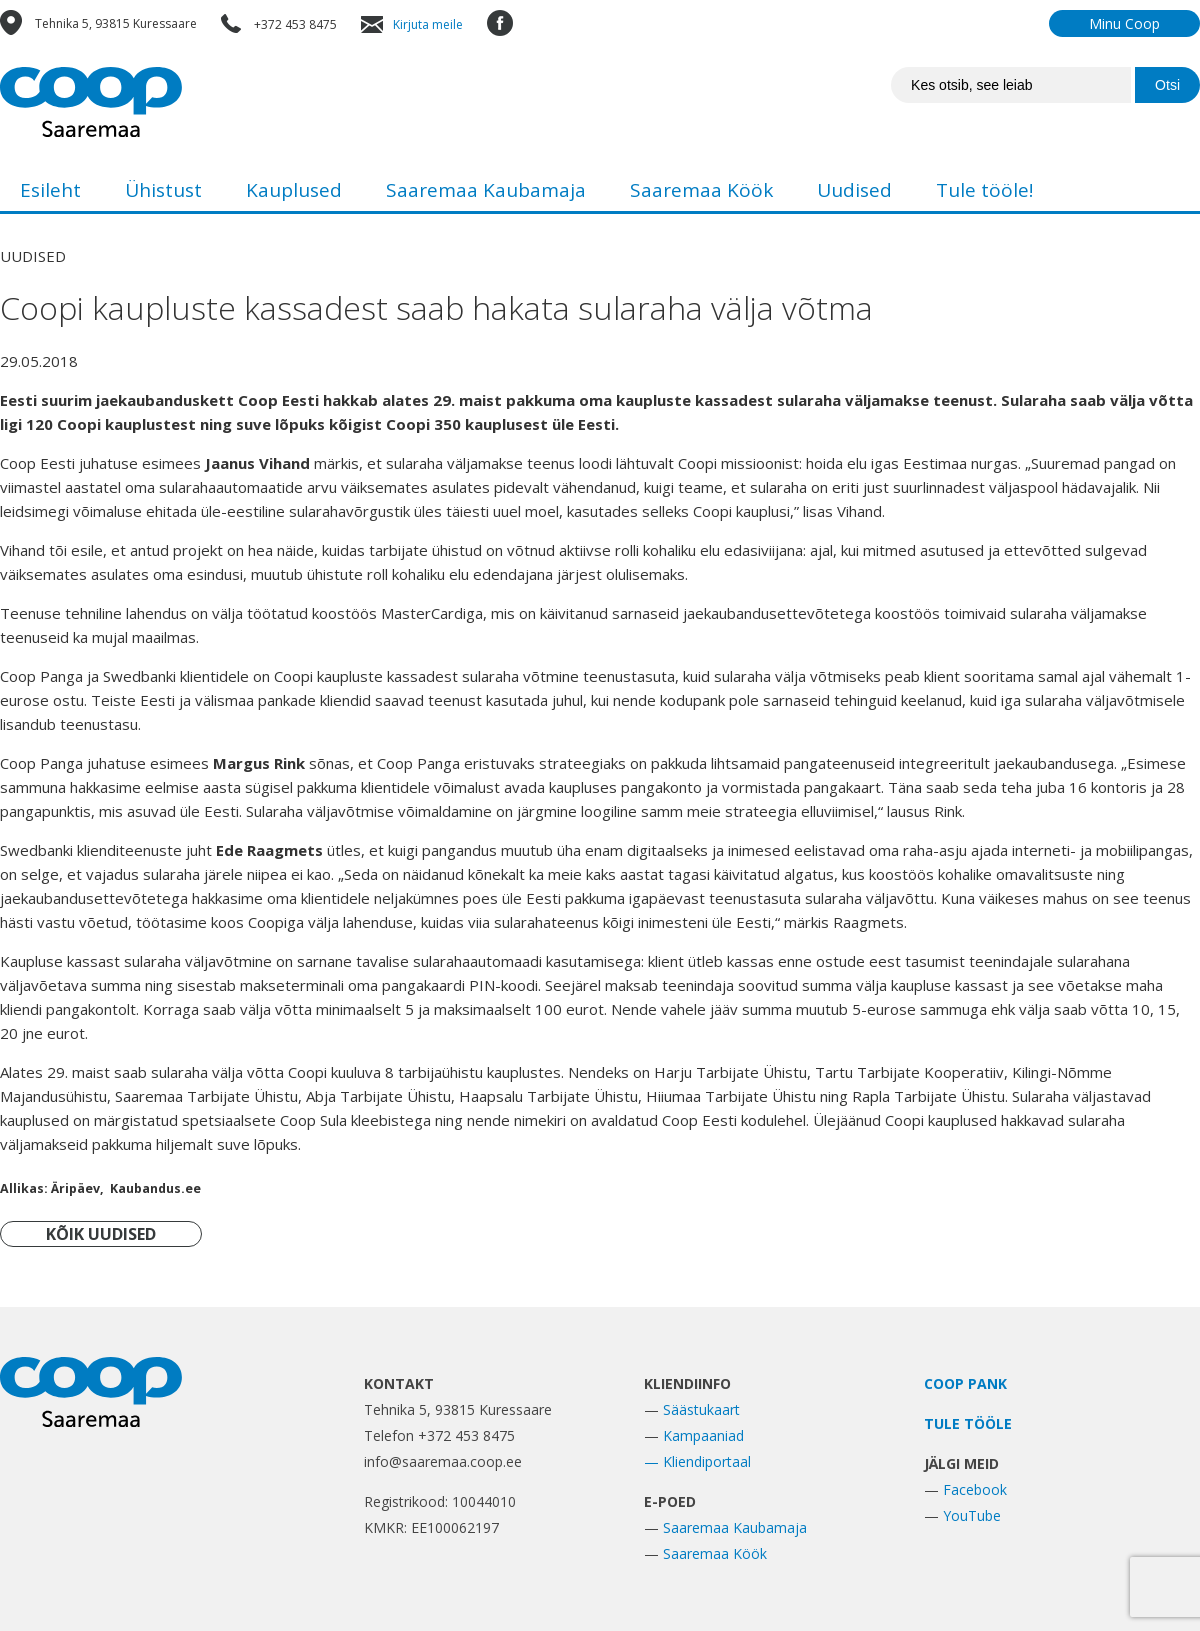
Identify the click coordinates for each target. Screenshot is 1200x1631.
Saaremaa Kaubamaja (486, 190)
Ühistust (163, 190)
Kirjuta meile (428, 24)
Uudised (854, 190)
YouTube (972, 1515)
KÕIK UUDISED (101, 1234)
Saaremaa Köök (701, 190)
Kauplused (294, 190)
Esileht (50, 190)
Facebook (975, 1489)
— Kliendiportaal (697, 1461)
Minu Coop (1124, 23)
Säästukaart (701, 1409)
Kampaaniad (703, 1435)
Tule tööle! (984, 190)
